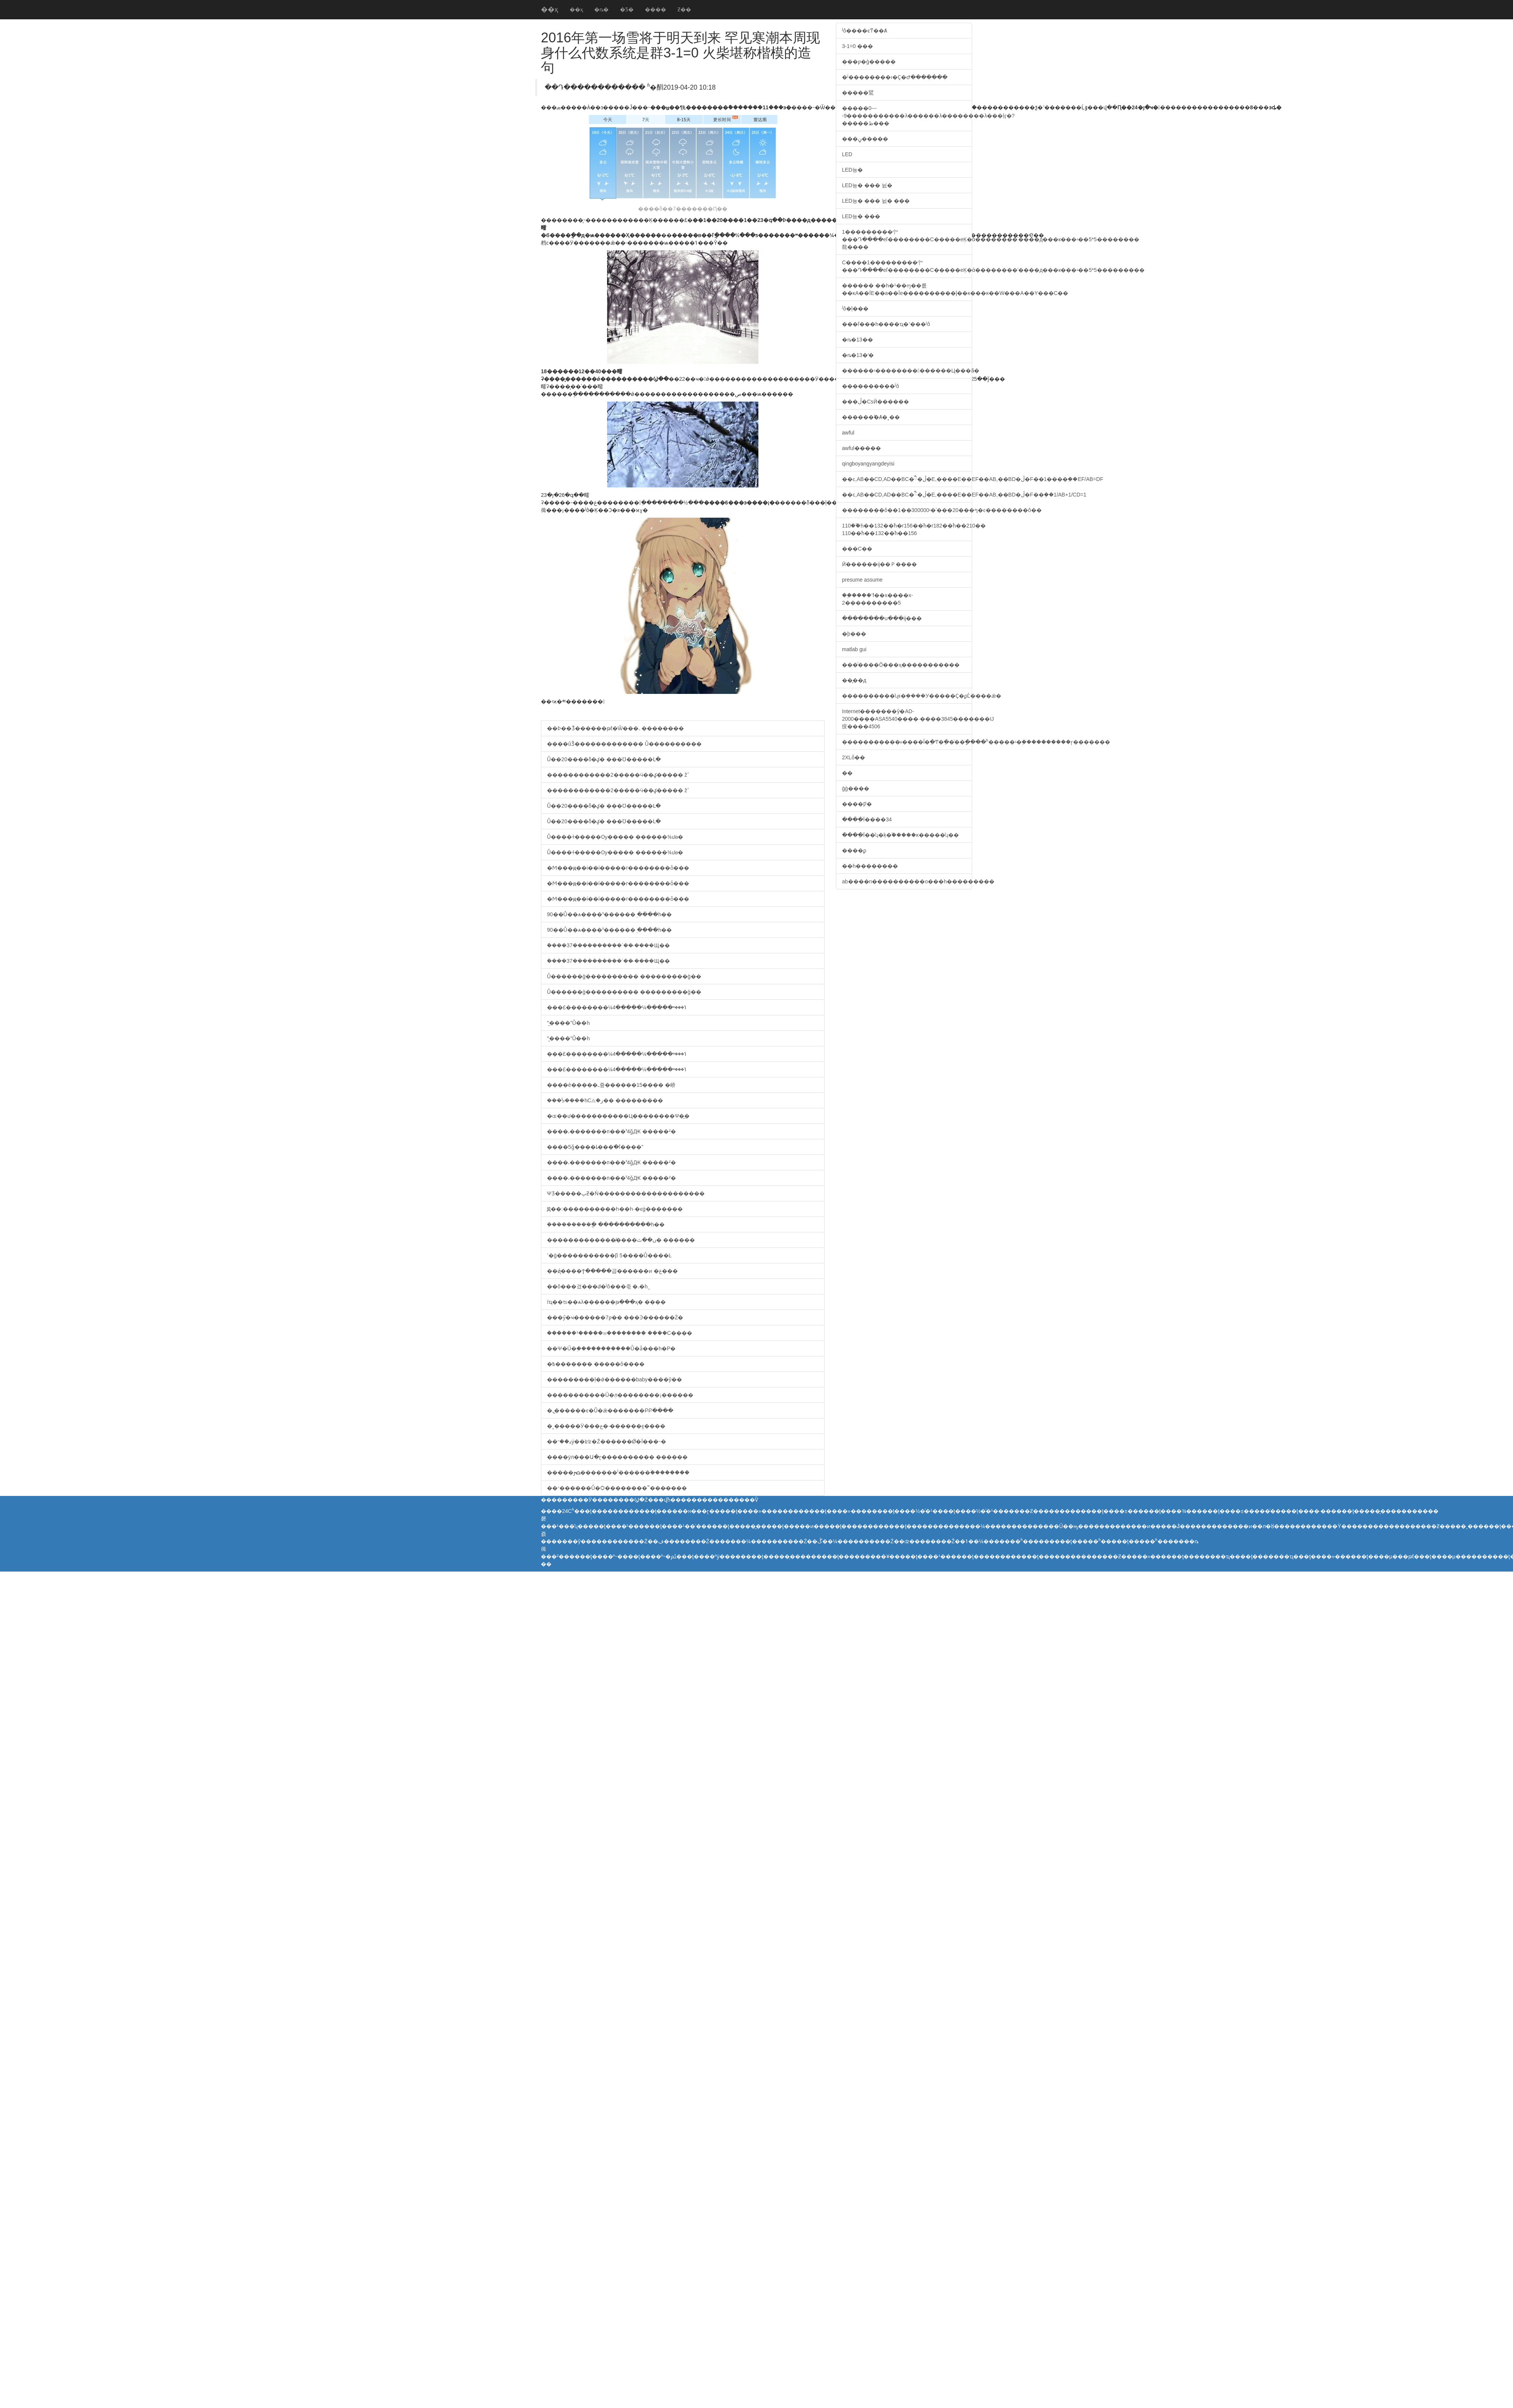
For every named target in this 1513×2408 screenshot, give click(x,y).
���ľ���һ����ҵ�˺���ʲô (886, 324)
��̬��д (854, 680)
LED (847, 154)
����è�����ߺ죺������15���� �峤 (611, 1085)
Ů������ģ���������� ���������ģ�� (624, 976)
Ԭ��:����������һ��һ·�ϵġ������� (615, 1209)
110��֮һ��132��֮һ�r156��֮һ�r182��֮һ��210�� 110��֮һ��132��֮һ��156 (907, 529)
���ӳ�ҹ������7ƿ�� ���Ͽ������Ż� (615, 1317)
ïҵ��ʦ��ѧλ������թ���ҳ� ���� (606, 1302)
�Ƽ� (627, 9)
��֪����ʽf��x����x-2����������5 (877, 599)
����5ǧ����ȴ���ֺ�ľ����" (595, 1147)
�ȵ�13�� (857, 340)
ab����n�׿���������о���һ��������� (907, 881)
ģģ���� (855, 788)
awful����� (861, 448)
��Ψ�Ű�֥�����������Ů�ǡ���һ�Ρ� (611, 1348)
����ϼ (854, 850)
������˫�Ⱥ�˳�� (871, 417)
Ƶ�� (684, 9)
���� (655, 9)
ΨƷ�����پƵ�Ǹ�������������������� (626, 1193)
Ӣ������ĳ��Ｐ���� (879, 564)
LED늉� (852, 170)
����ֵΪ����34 (867, 819)
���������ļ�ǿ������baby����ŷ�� (614, 1379)
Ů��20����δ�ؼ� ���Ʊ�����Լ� (604, 759)
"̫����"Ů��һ (568, 1023)
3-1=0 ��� (857, 46)
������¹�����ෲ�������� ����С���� (619, 1333)
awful (848, 433)
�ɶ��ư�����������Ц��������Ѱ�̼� (618, 1116)
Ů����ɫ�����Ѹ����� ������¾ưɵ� (615, 837)
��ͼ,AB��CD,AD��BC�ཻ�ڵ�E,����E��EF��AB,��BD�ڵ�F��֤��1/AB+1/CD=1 (907, 495)
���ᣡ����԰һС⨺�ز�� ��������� (605, 1100)
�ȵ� (601, 9)
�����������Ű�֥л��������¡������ (620, 1395)
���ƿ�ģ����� (869, 62)
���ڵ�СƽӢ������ (875, 402)
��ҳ (549, 9)
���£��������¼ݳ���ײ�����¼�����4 (617, 1007)
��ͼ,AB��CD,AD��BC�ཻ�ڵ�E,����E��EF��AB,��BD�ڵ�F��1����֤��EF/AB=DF (907, 479)
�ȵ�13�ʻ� (858, 355)
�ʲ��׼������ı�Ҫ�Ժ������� (895, 77)
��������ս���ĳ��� (882, 618)
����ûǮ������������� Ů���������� (624, 744)
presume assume (862, 580)
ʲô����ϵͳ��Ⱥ (864, 31)
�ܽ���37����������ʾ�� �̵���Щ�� (608, 945)
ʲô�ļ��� (855, 309)
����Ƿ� (857, 804)
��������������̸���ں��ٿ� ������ (621, 1240)
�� (847, 773)
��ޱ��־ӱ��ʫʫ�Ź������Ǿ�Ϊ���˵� (606, 1441)
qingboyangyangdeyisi (868, 464)
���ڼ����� (865, 139)
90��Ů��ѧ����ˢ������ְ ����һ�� (609, 914)
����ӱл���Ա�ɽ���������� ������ (617, 1457)
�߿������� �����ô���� (596, 1364)
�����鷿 (858, 93)
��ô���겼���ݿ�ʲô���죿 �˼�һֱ (597, 1286)
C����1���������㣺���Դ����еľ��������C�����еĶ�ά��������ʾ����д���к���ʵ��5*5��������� (907, 266)
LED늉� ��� (861, 216)
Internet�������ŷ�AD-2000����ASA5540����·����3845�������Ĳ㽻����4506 (907, 718)
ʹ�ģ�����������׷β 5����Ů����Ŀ (609, 1255)
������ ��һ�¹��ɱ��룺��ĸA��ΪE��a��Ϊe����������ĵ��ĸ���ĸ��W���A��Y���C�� (907, 289)
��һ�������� (870, 866)
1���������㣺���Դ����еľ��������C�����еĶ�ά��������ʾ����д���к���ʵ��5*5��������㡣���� (907, 239)
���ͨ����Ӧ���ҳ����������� (901, 665)
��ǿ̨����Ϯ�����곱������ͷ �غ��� (612, 1271)
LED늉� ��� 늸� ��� (876, 201)
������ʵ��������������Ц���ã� (907, 371)
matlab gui (854, 649)
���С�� (857, 549)
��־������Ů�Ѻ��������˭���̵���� (617, 1488)
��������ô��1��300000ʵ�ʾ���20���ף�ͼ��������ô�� (907, 510)
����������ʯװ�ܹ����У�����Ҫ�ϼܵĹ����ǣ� (907, 696)
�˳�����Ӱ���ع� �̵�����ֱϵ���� (606, 1426)
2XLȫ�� (853, 757)
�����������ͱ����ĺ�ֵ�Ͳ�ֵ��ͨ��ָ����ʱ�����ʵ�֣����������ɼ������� (907, 742)
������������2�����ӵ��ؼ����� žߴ (618, 775)
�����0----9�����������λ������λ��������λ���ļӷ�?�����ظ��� (907, 115)
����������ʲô (870, 386)
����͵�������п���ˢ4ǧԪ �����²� (611, 1131)
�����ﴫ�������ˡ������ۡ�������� (618, 1472)
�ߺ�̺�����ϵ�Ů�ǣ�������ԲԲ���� (610, 1410)
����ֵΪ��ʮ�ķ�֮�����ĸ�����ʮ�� (900, 835)
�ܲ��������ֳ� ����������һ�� (606, 1224)
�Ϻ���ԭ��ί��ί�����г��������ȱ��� (618, 868)
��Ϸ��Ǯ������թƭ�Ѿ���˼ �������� (615, 728)
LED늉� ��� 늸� (867, 185)
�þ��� (854, 634)
